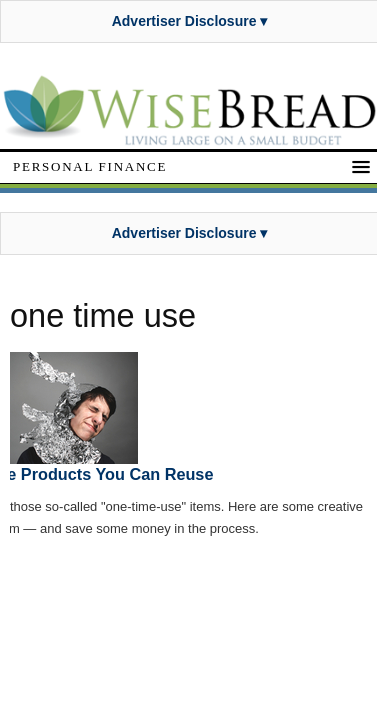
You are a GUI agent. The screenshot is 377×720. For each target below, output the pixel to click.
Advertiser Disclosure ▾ (190, 21)
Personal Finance (90, 166)
